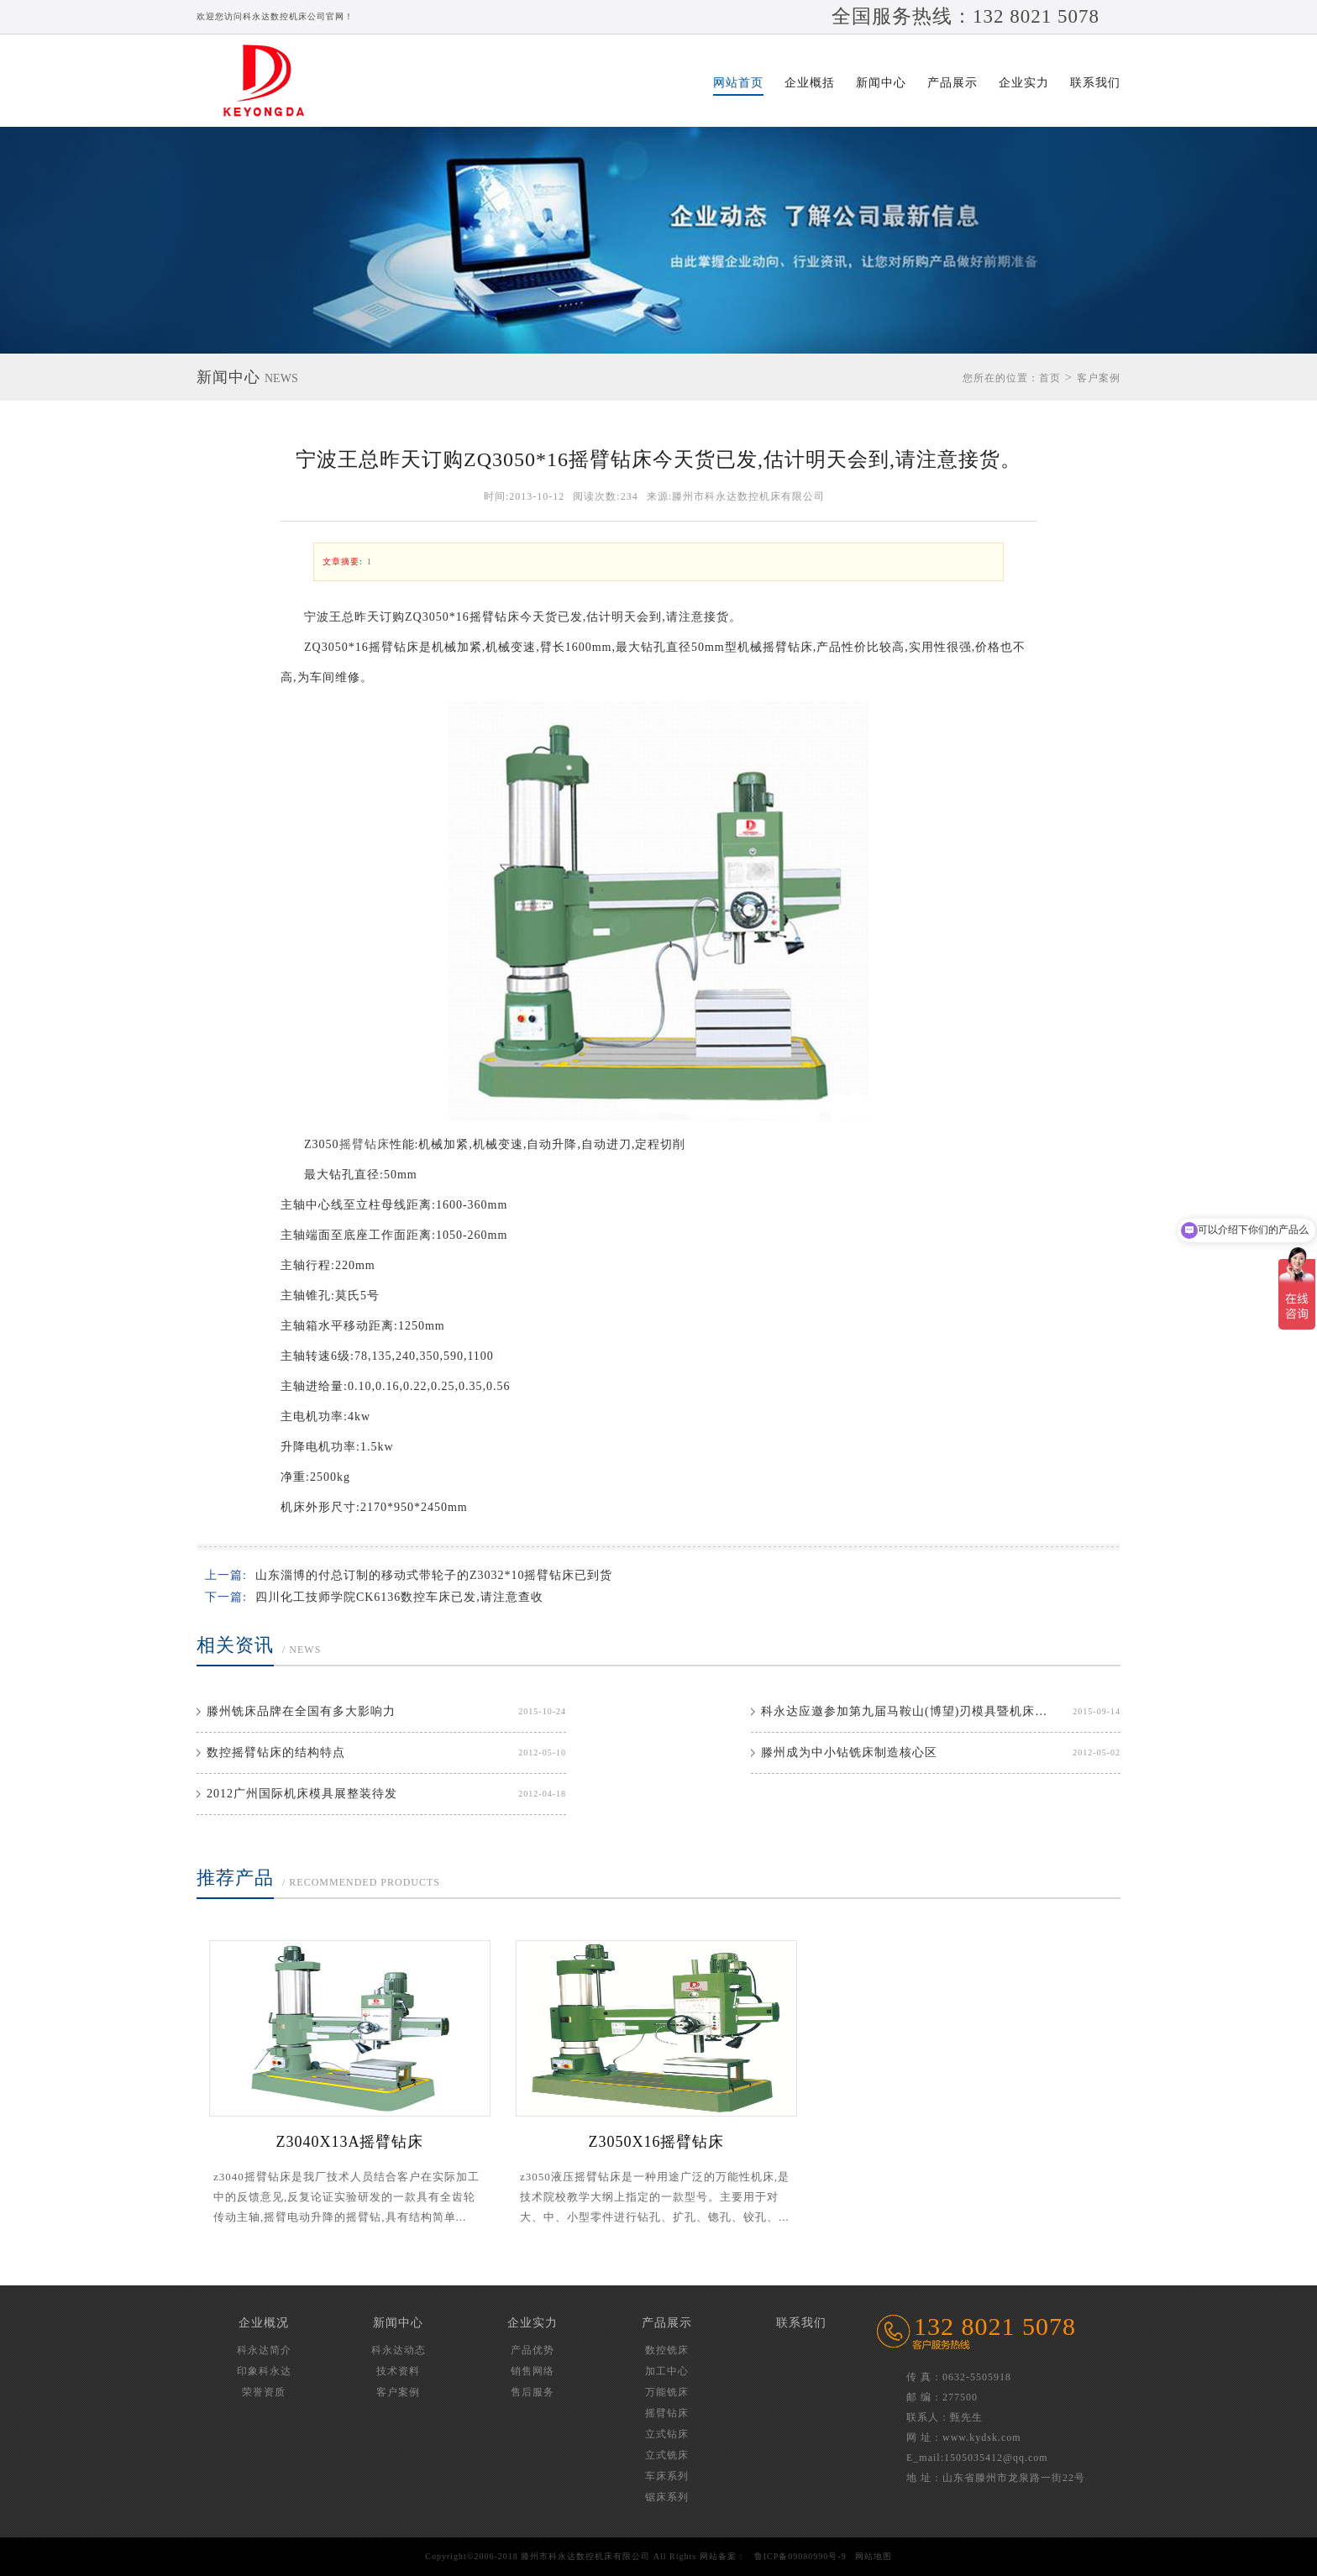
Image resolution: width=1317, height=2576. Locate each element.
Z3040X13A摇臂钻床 (350, 2141)
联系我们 (1095, 82)
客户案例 (1098, 378)
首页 (1050, 378)
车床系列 (667, 2476)
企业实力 (1024, 82)
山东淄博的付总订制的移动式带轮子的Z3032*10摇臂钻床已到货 (434, 1575)
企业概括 (809, 82)
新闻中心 (881, 82)
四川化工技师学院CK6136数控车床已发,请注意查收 (399, 1597)
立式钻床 (667, 2434)
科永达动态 (398, 2350)
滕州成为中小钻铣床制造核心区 (849, 1752)
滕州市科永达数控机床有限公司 (272, 80)
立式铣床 (667, 2455)
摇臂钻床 (364, 1144)
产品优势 (532, 2350)
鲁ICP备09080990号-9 (800, 2556)
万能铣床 (667, 2392)
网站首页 (738, 82)
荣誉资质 (264, 2392)
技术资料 (398, 2371)
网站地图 (873, 2556)
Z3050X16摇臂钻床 (657, 2141)
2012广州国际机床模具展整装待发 (302, 1793)
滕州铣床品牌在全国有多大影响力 (301, 1711)
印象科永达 (264, 2371)
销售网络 (532, 2371)
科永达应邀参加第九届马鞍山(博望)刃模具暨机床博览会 (907, 1711)
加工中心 (667, 2371)
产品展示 (952, 82)
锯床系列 (667, 2497)
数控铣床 (667, 2350)
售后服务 (532, 2392)
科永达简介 (264, 2350)
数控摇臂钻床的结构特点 (276, 1752)
